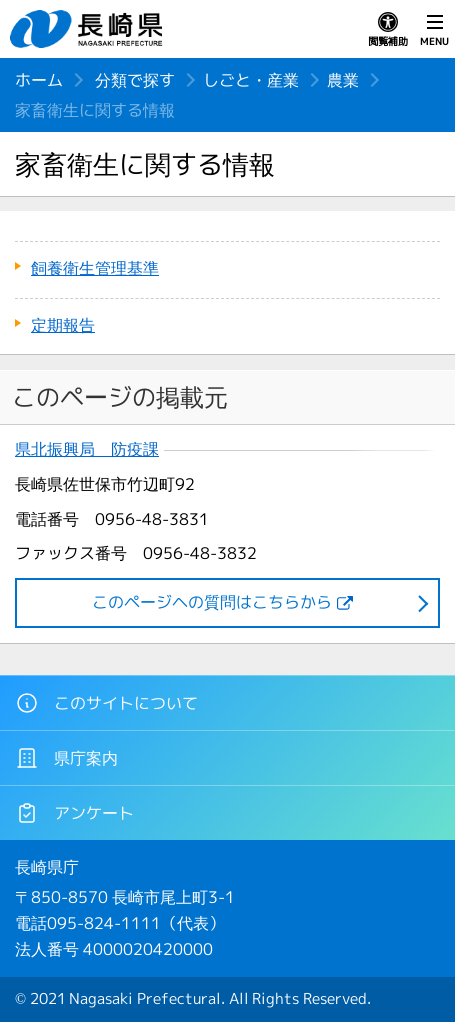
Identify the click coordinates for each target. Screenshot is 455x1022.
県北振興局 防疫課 (87, 449)
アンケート (74, 813)
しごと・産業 (251, 80)
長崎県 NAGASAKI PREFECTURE (89, 29)
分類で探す (135, 80)
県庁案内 (66, 758)
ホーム (39, 80)
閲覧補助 (388, 30)
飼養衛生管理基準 (95, 268)
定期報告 (63, 325)
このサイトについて (106, 703)
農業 (343, 80)
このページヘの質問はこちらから (212, 602)
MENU (434, 30)
